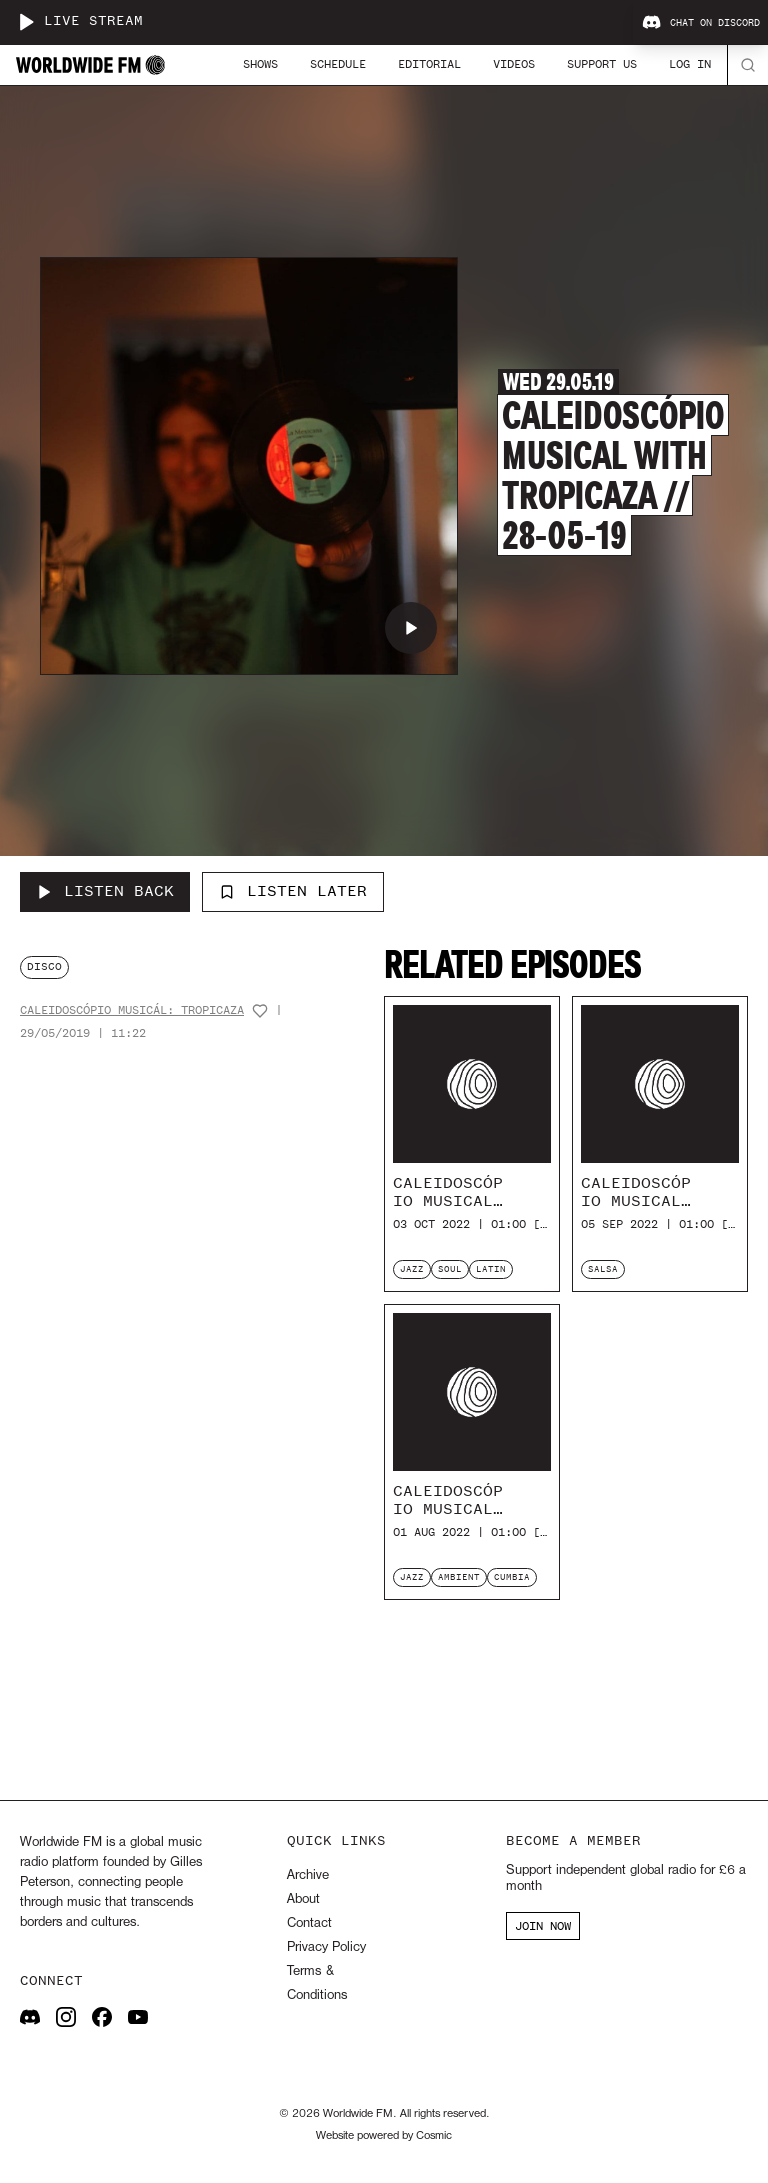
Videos (514, 64)
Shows (260, 64)
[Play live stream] (26, 22)
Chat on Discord (701, 23)
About (303, 1899)
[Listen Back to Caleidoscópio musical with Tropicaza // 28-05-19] (105, 892)
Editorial (429, 64)
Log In (690, 64)
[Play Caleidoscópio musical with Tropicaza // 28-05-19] (411, 628)
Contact (309, 1923)
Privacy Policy (326, 1947)
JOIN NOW (543, 1926)
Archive (308, 1875)
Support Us (602, 64)
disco (44, 966)
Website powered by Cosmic (384, 2136)
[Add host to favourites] (260, 1011)
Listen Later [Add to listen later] (293, 891)
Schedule (338, 64)
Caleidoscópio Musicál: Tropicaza (132, 1010)
